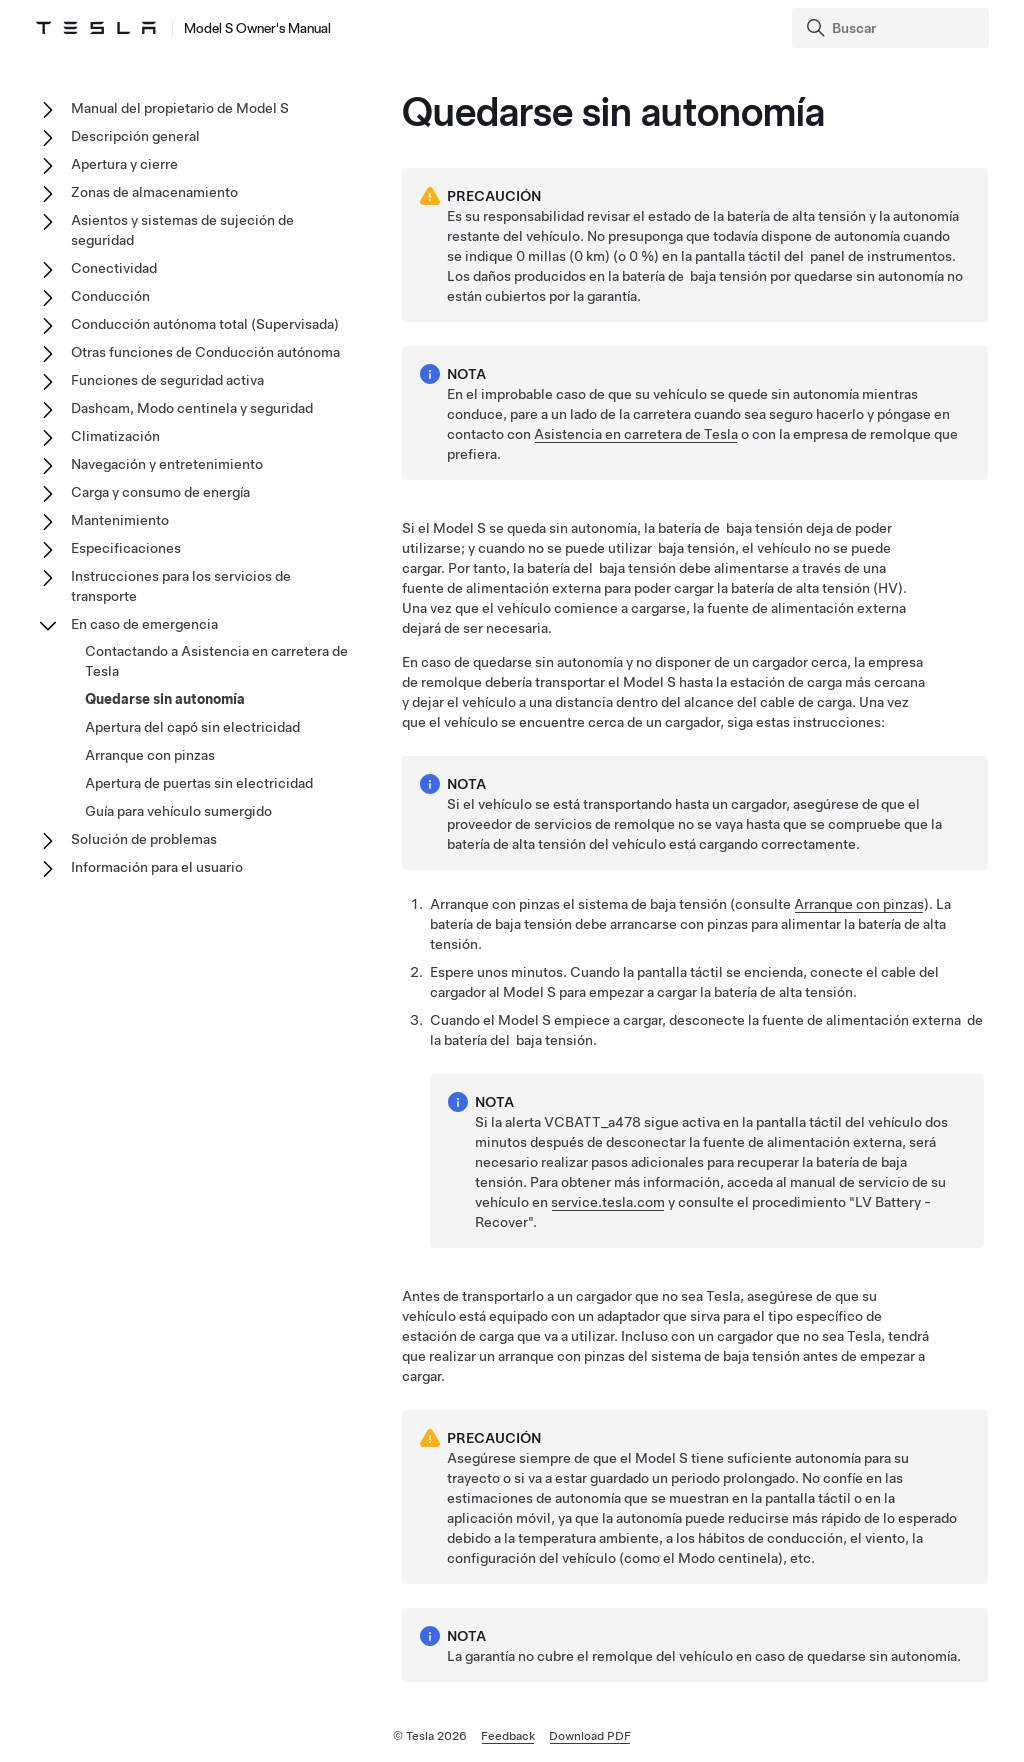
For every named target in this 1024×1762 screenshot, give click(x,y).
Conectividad (114, 268)
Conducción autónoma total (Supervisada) (205, 324)
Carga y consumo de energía (160, 492)
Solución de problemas (144, 839)
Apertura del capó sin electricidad (192, 727)
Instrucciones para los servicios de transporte (181, 586)
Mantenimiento (120, 520)
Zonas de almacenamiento (154, 192)
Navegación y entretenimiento (167, 464)
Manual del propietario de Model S (180, 108)
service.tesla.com (608, 1202)
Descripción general (135, 136)
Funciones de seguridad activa (167, 380)
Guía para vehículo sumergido (178, 811)
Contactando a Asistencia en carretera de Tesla (216, 661)
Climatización (115, 436)
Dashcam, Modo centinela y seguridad (192, 408)
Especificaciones (126, 548)
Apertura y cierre (124, 164)
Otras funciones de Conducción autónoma (205, 352)
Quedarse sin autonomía (165, 699)
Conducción (110, 296)
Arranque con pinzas (859, 904)
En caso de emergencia (144, 624)
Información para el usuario (157, 867)
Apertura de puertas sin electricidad (199, 783)
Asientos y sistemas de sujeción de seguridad (182, 230)
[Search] (892, 28)
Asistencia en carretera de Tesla (636, 434)
